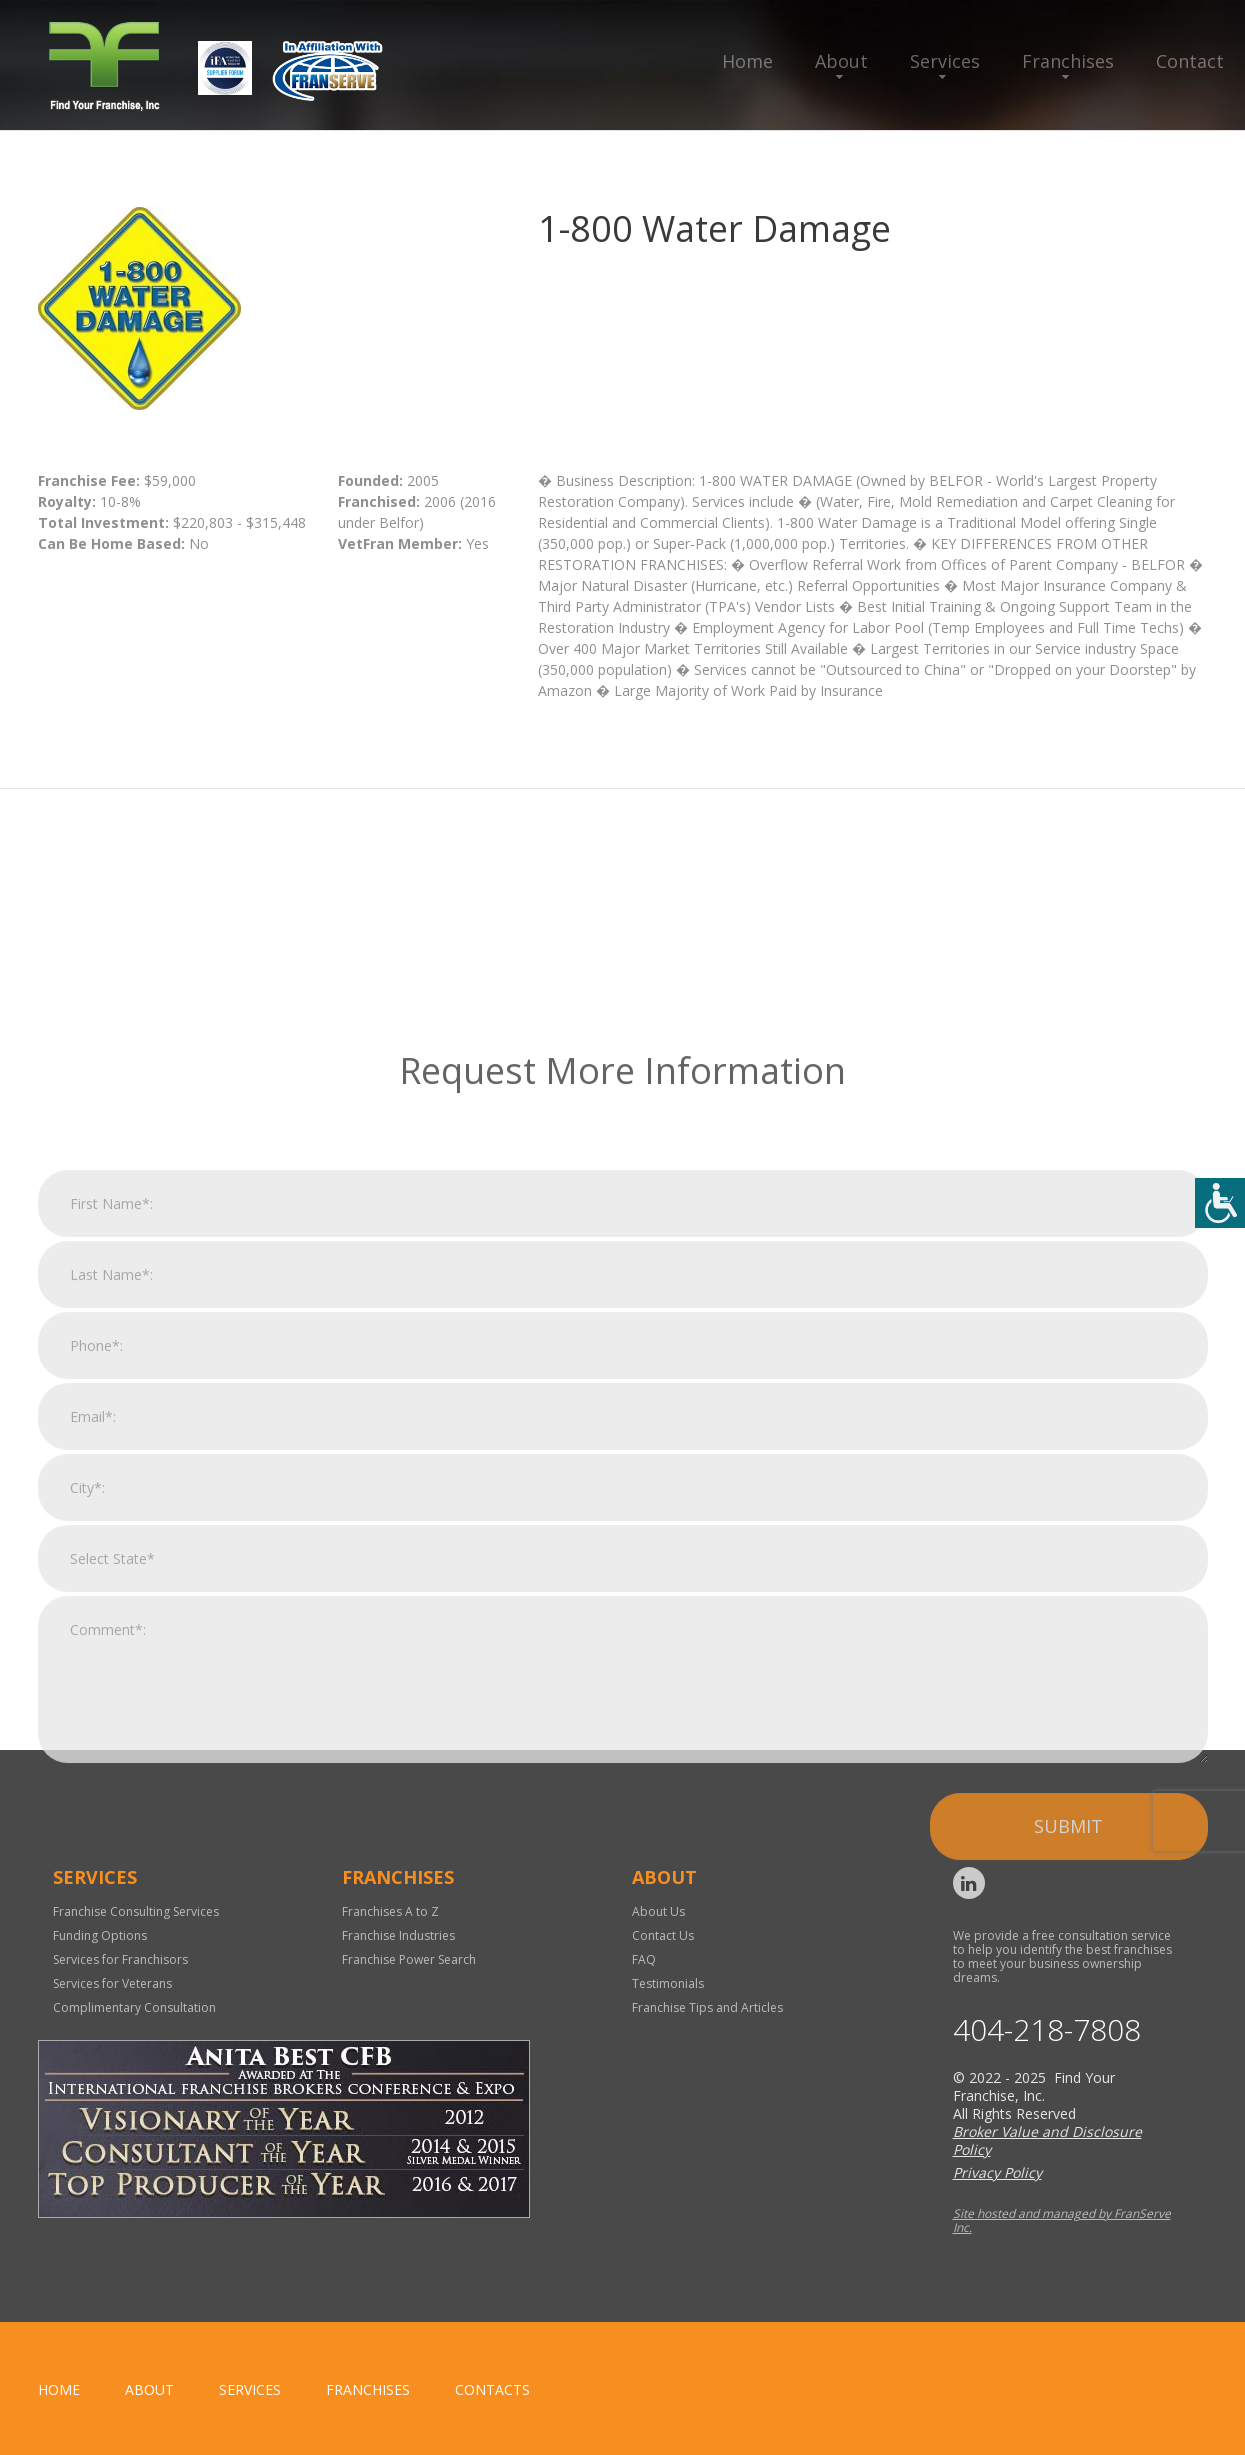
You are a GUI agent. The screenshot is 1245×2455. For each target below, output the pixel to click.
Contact (1190, 61)
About (841, 61)
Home (747, 61)
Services (945, 61)
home (59, 2389)
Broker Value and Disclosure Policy (1047, 2140)
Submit (1068, 2060)
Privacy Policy (997, 2172)
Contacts (492, 2389)
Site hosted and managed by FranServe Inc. (1062, 2220)
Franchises (1068, 61)
